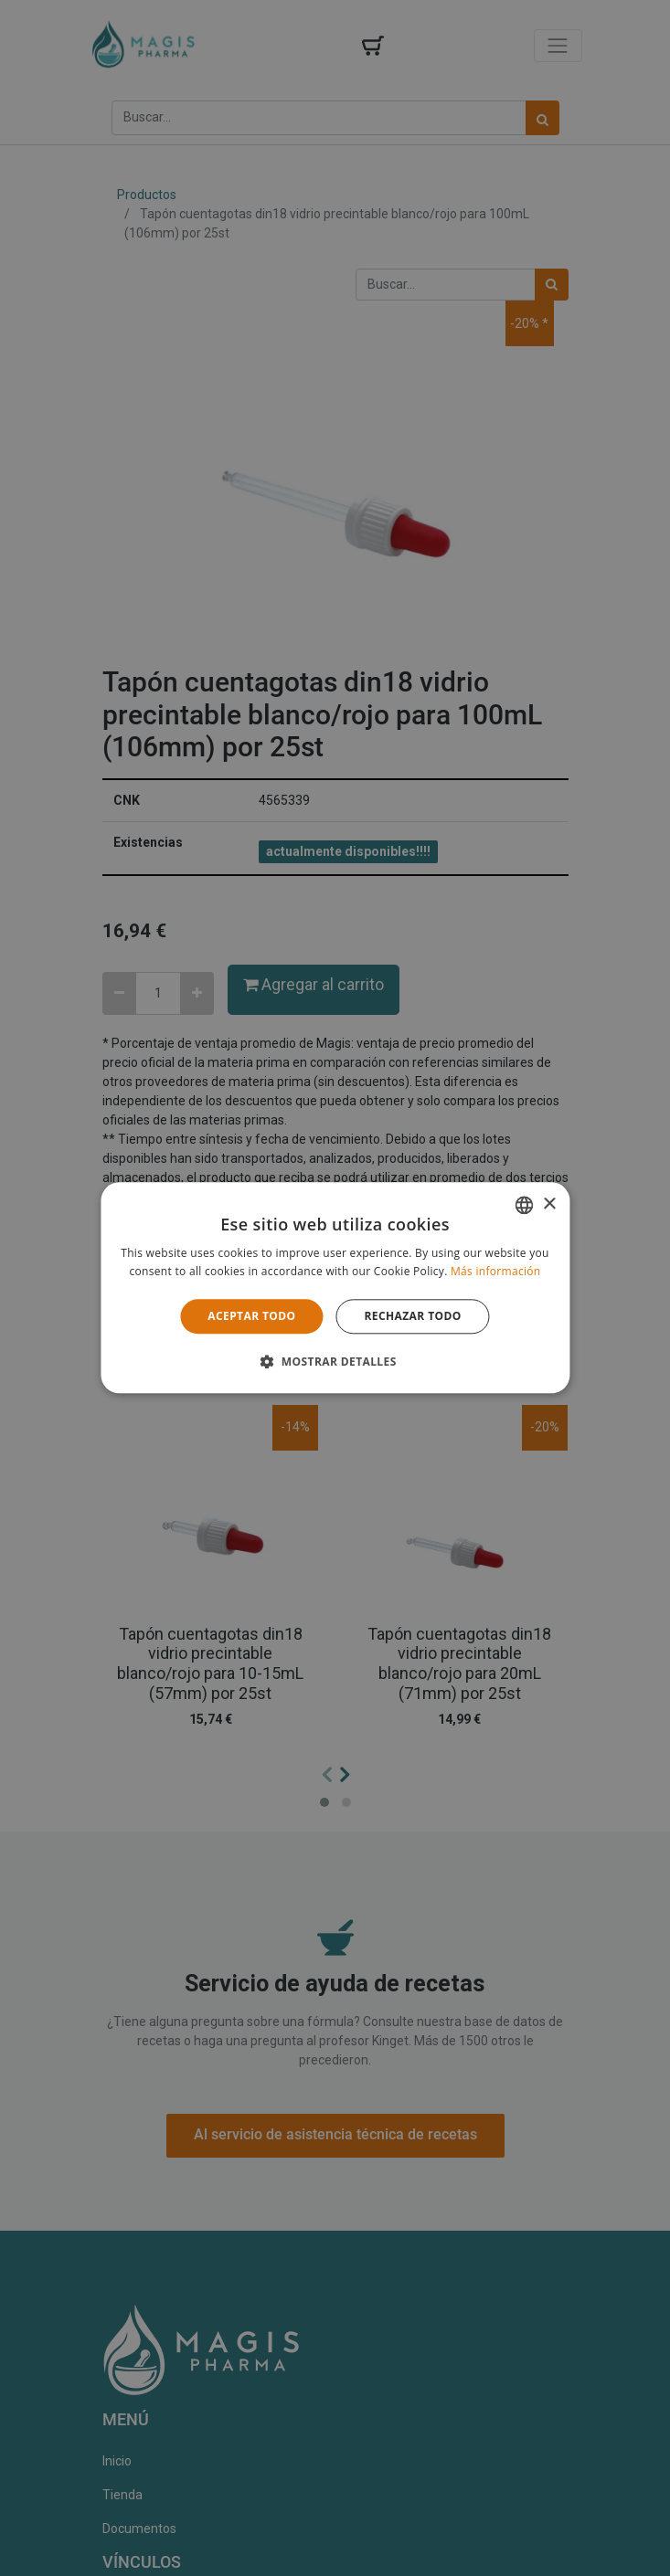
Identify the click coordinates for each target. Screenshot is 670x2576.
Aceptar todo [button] (251, 1316)
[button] (334, 1362)
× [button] (549, 1204)
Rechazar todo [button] (413, 1316)
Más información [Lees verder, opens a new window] (495, 1272)
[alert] (335, 1288)
